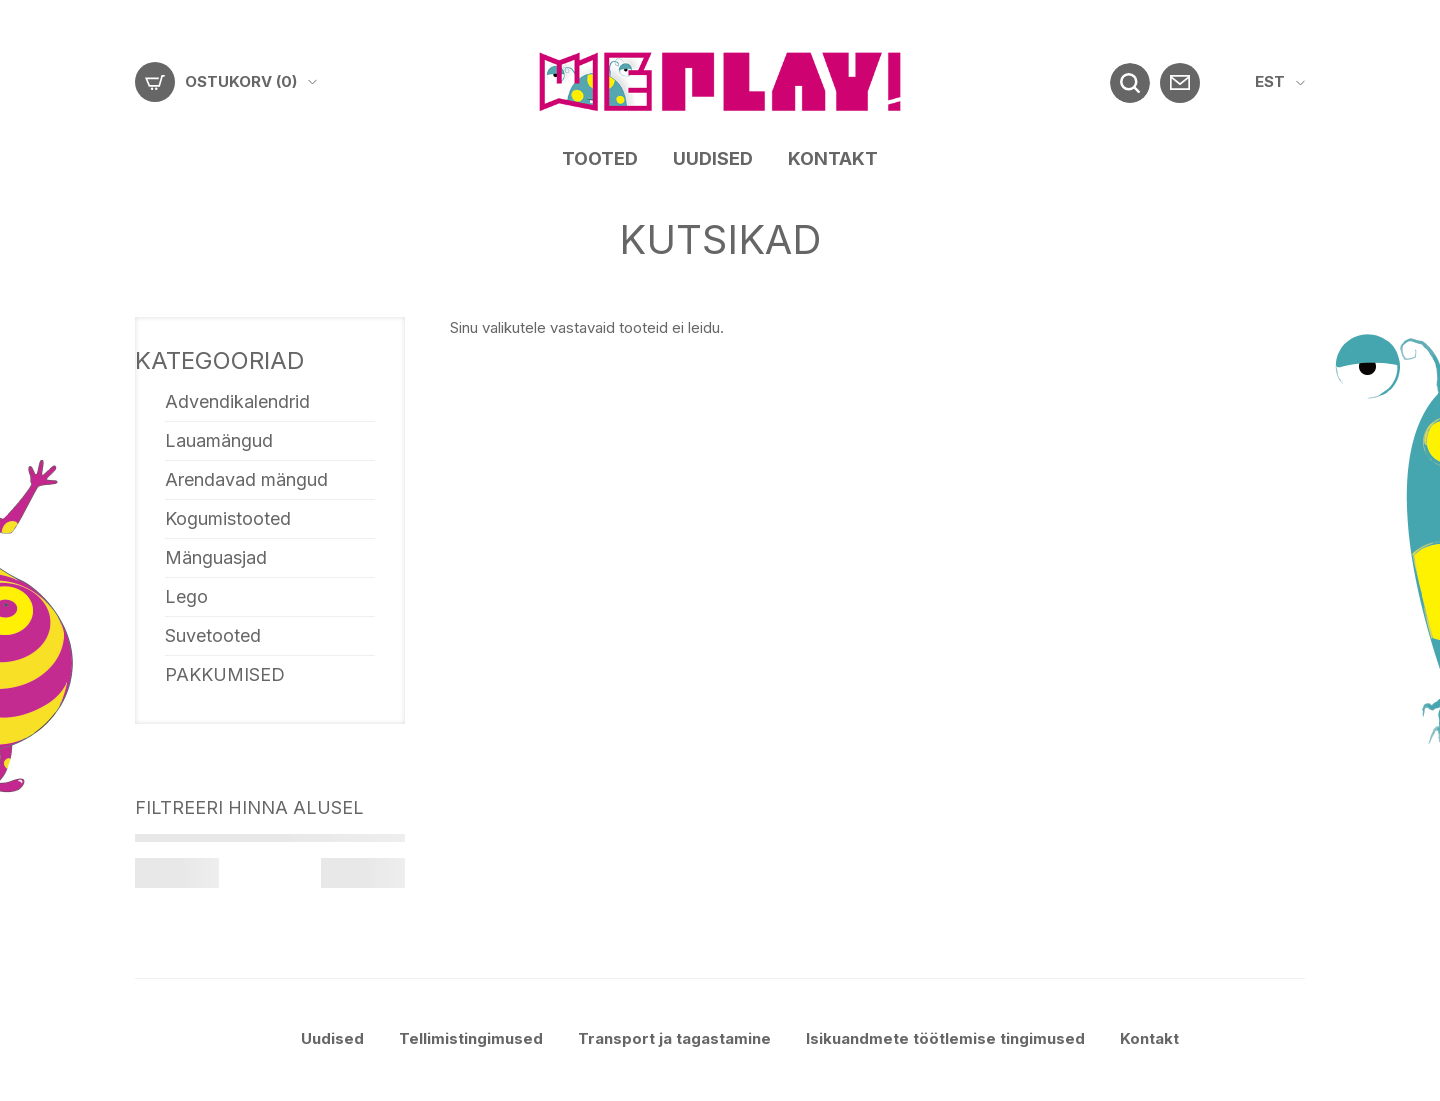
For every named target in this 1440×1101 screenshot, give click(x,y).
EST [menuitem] (1270, 81)
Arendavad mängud (246, 479)
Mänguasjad (216, 557)
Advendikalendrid (237, 401)
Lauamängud (219, 440)
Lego (186, 596)
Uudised (713, 158)
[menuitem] (1280, 82)
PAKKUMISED (225, 674)
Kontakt (833, 158)
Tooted (600, 158)
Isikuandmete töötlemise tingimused (945, 1038)
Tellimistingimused (471, 1038)
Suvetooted (213, 635)
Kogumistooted (228, 518)
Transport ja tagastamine (674, 1038)
